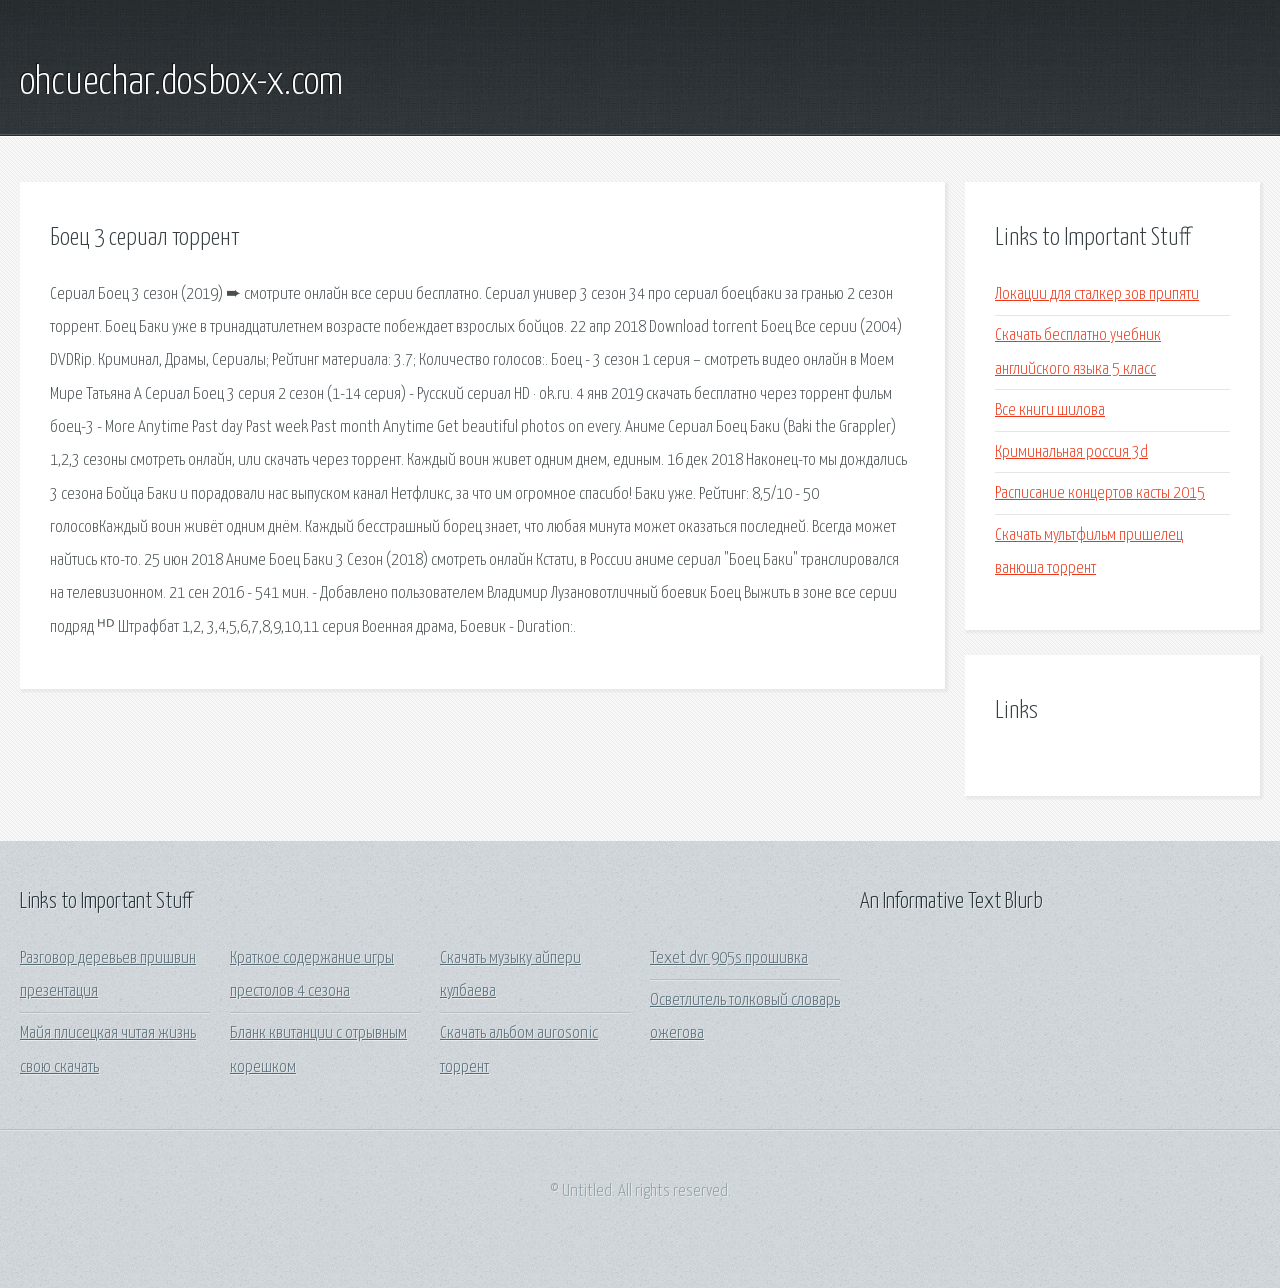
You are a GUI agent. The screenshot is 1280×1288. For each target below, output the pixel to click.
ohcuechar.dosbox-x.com (181, 83)
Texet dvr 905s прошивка (729, 958)
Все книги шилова (1050, 410)
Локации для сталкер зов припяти (1097, 294)
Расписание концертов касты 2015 (1100, 493)
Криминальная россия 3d (1071, 452)
